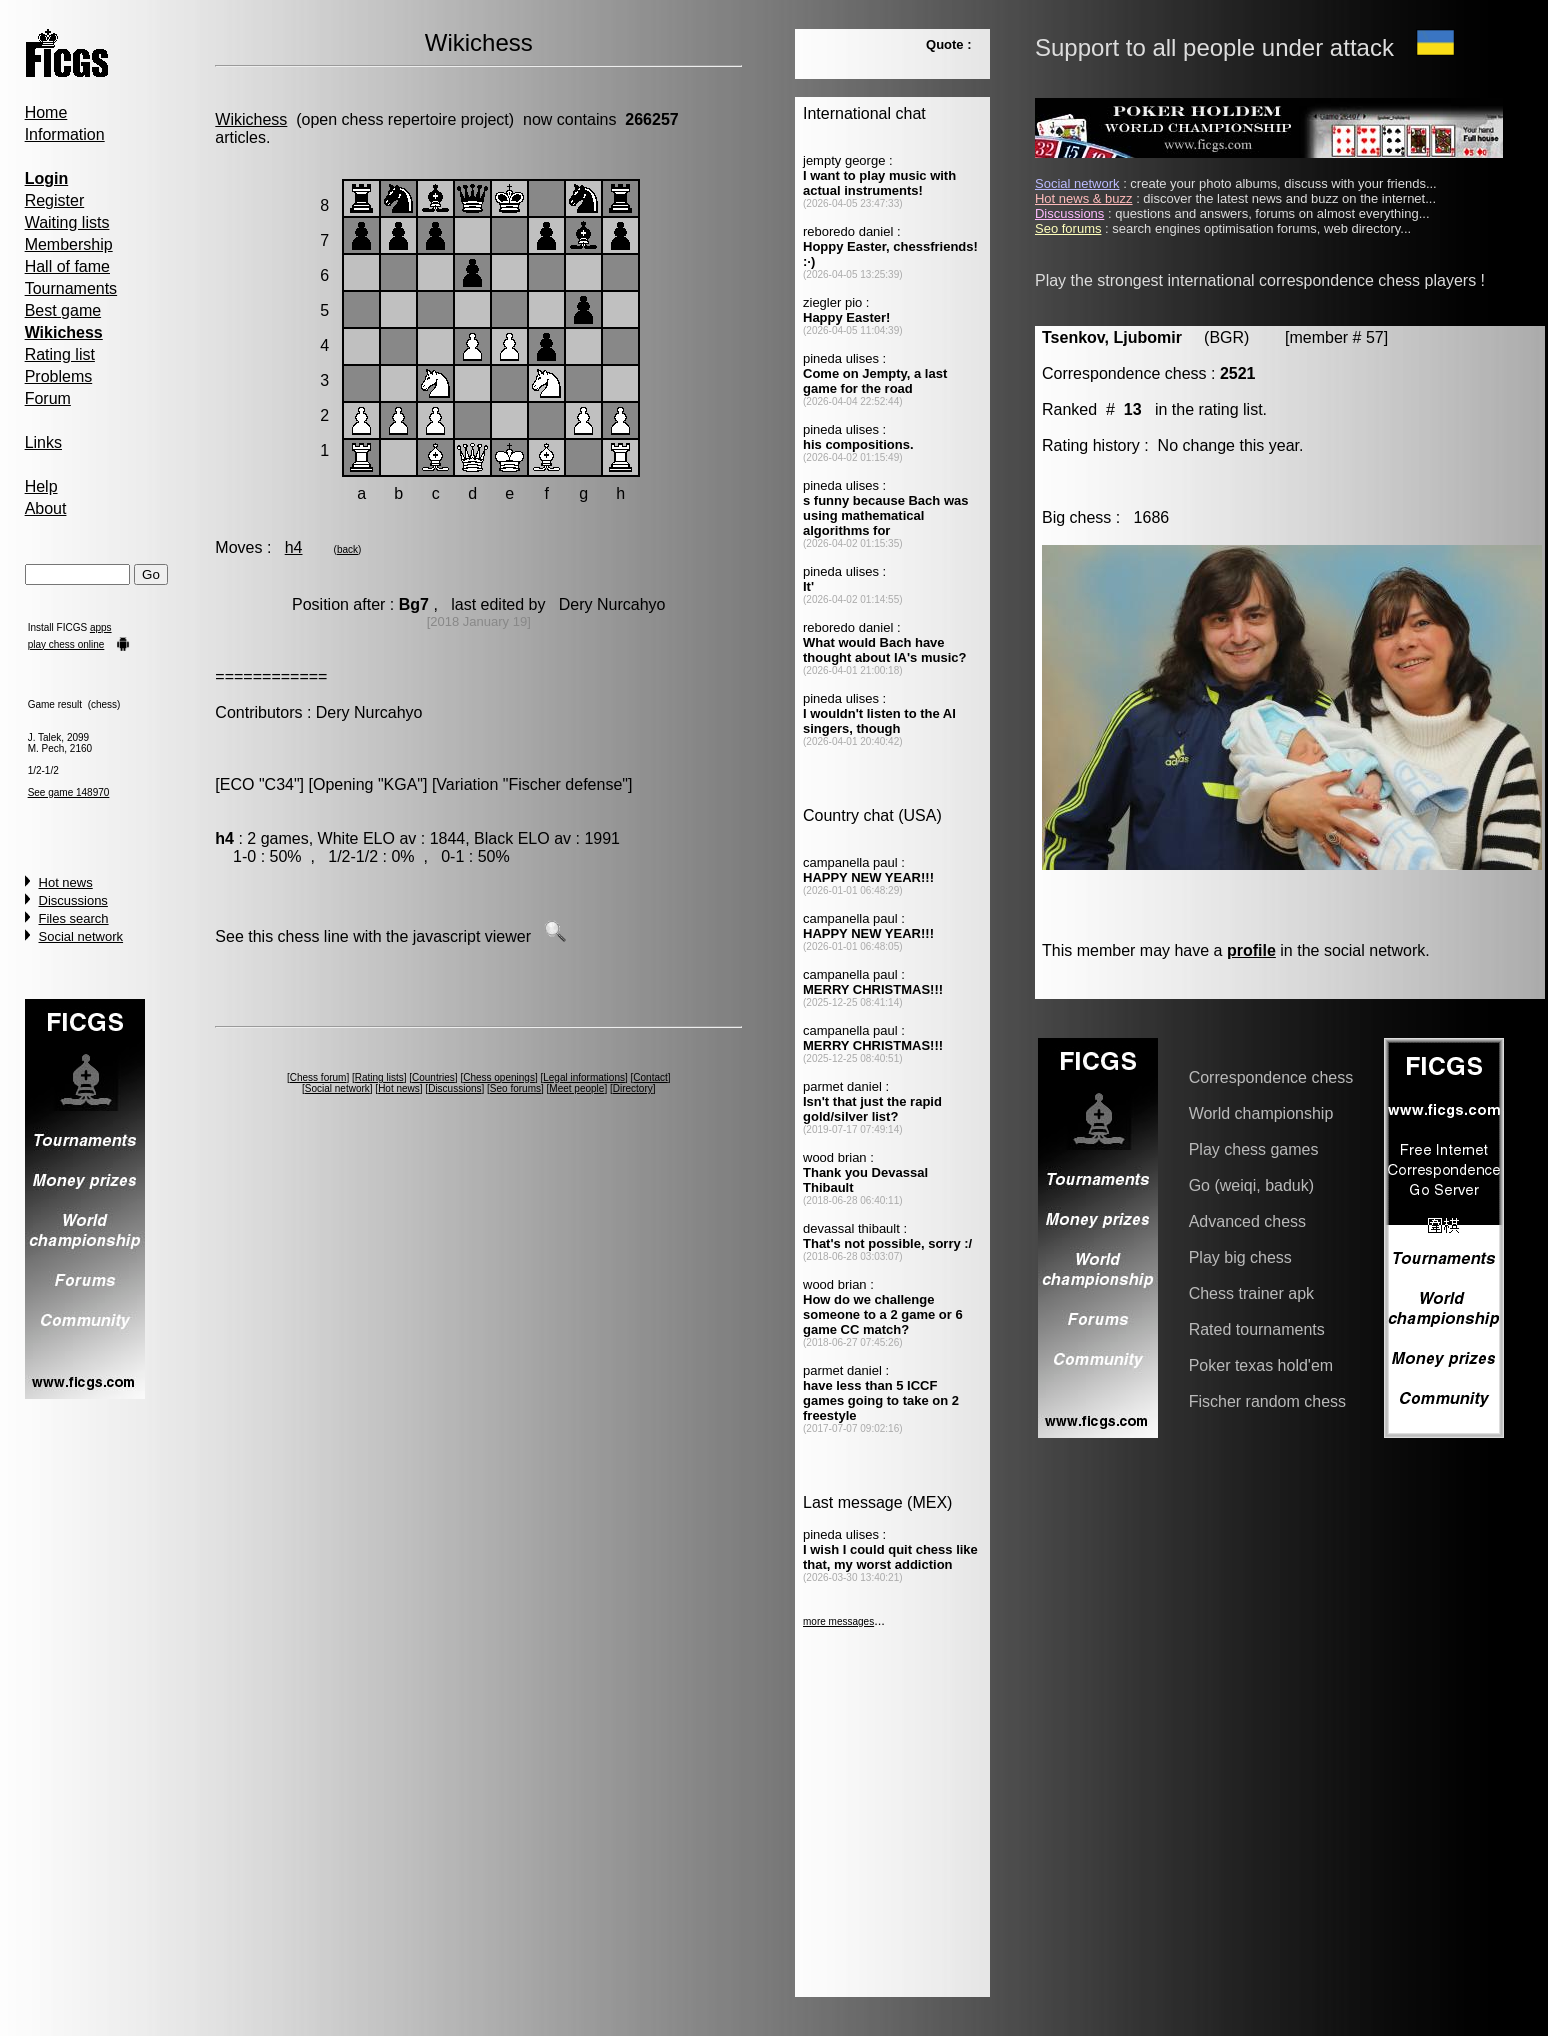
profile (1251, 950)
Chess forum (318, 1077)
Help (41, 486)
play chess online (66, 644)
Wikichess (251, 119)
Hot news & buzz (1084, 198)
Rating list (60, 354)
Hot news (66, 882)
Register (55, 200)
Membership (69, 244)
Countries (433, 1077)
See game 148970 (69, 792)
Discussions (73, 900)
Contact (650, 1077)
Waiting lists (67, 222)
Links (43, 442)
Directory (633, 1088)
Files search (74, 918)
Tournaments (71, 288)
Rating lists (379, 1077)
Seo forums (515, 1088)
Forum (48, 398)
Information (65, 134)
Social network (81, 936)
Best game (63, 310)
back (347, 549)
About (46, 508)
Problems (59, 376)
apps (101, 627)
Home (46, 112)
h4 (294, 547)
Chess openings (499, 1077)
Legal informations (584, 1077)
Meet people (576, 1088)
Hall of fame (67, 266)
